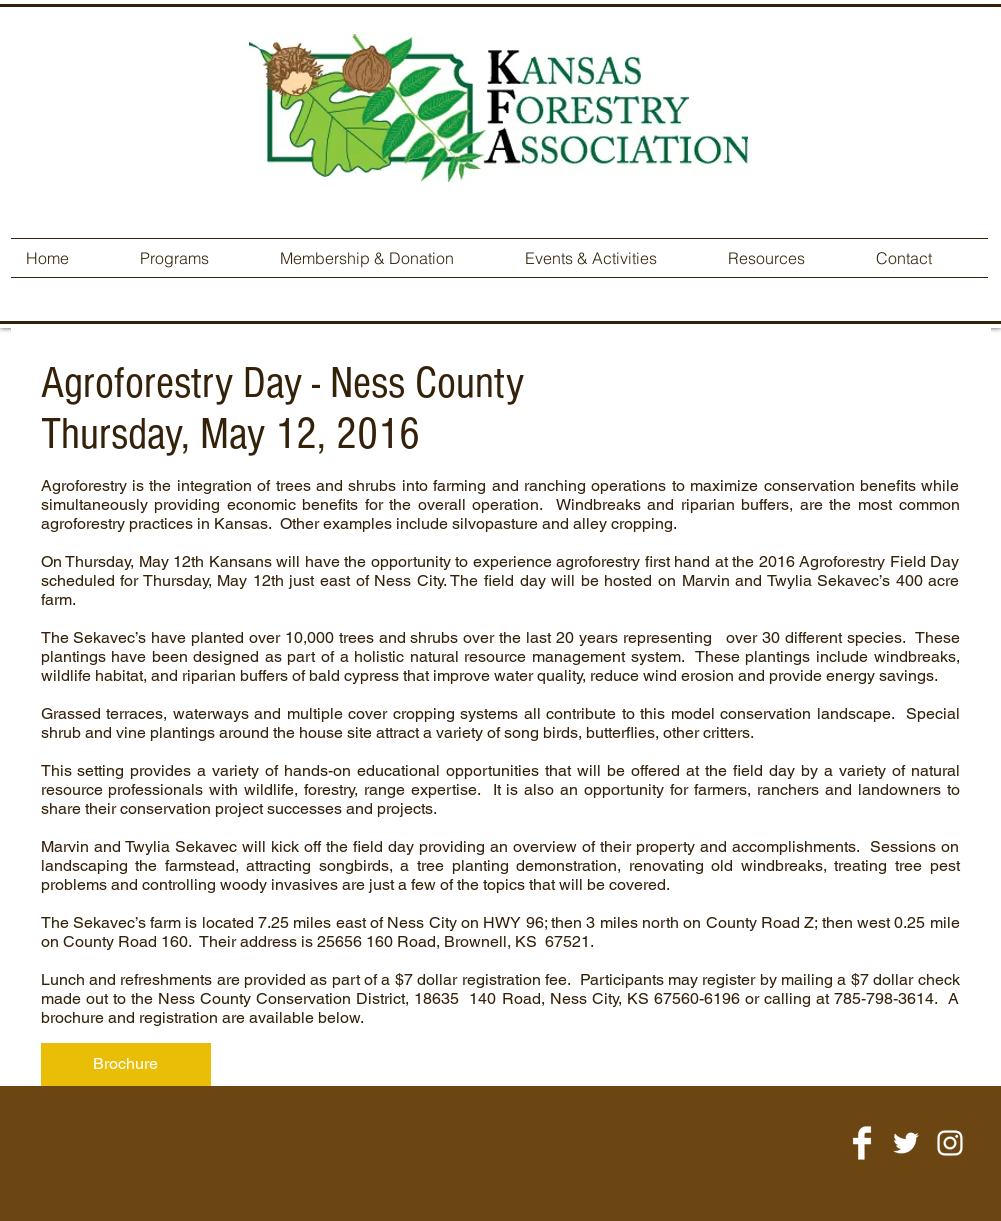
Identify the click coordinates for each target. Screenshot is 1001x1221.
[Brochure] (126, 1064)
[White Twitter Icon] (906, 1143)
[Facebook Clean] (862, 1143)
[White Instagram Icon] (950, 1143)
